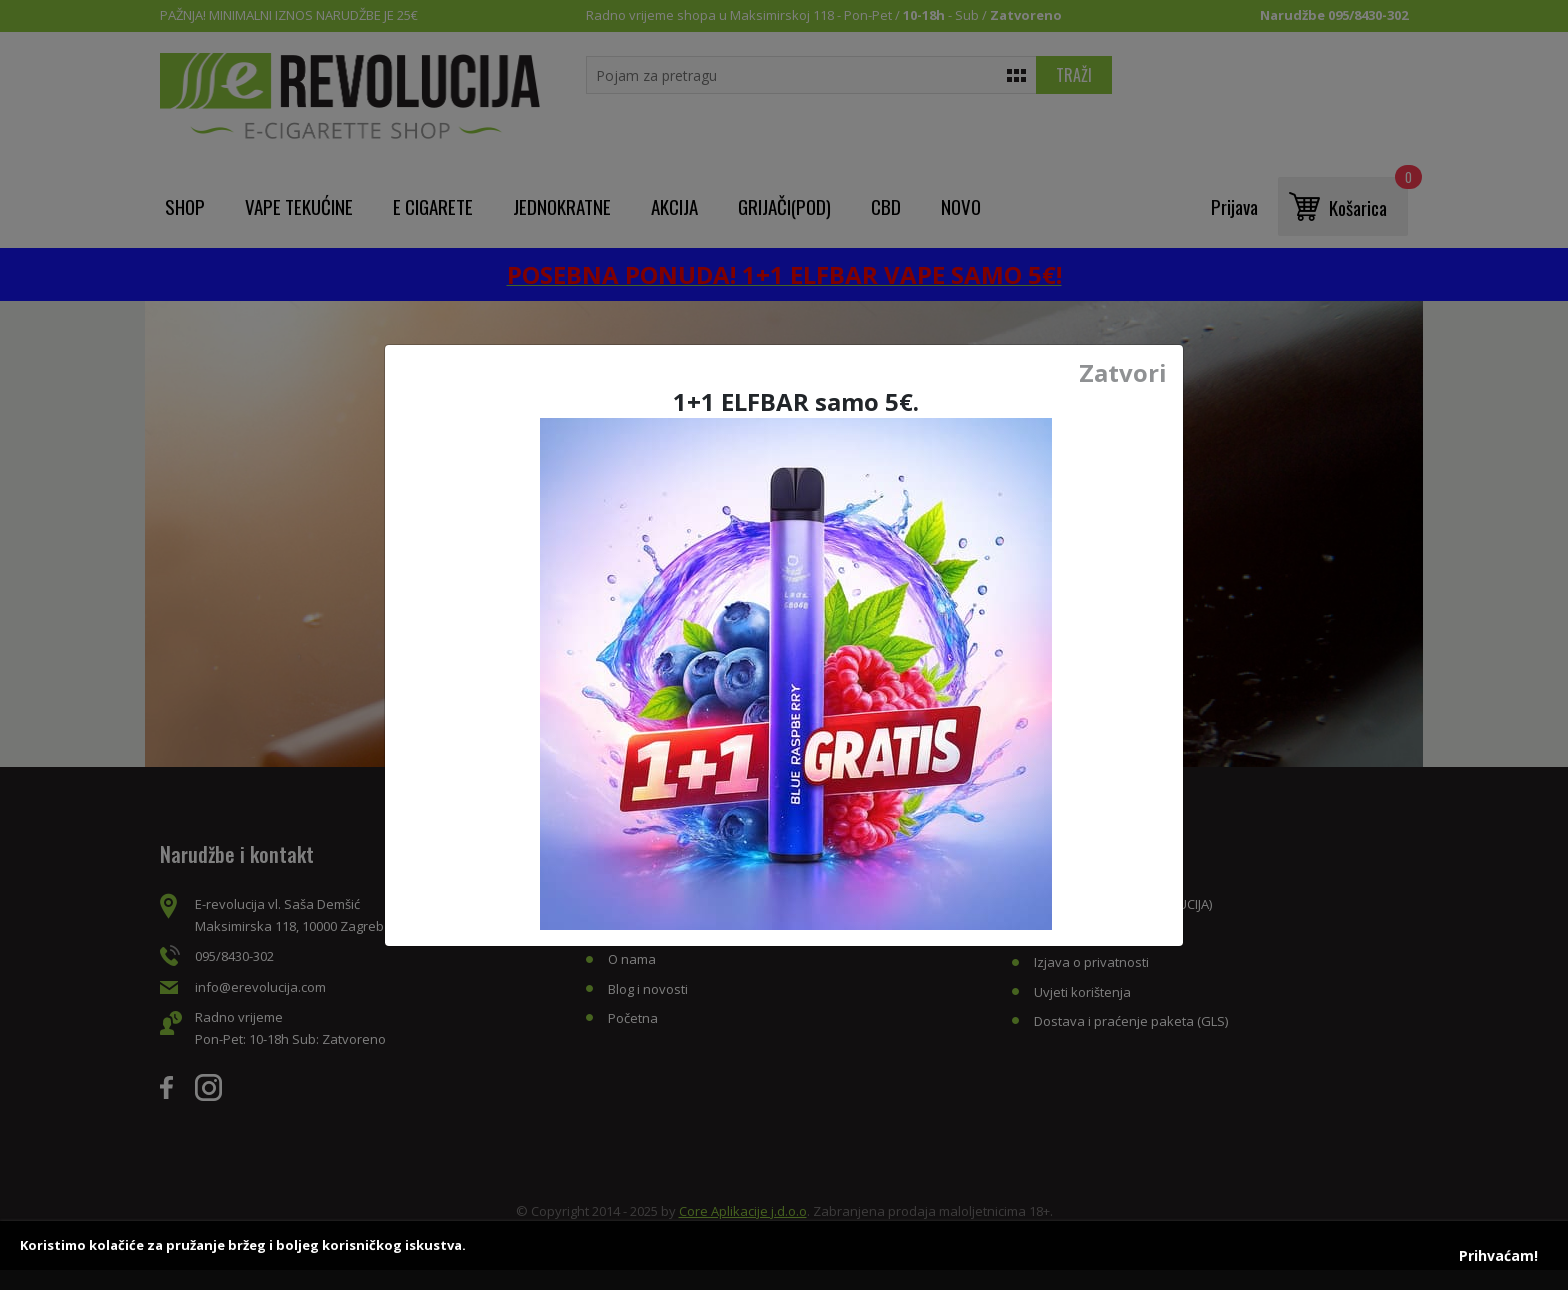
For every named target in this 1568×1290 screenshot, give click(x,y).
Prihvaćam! (1498, 1255)
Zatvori (1123, 373)
